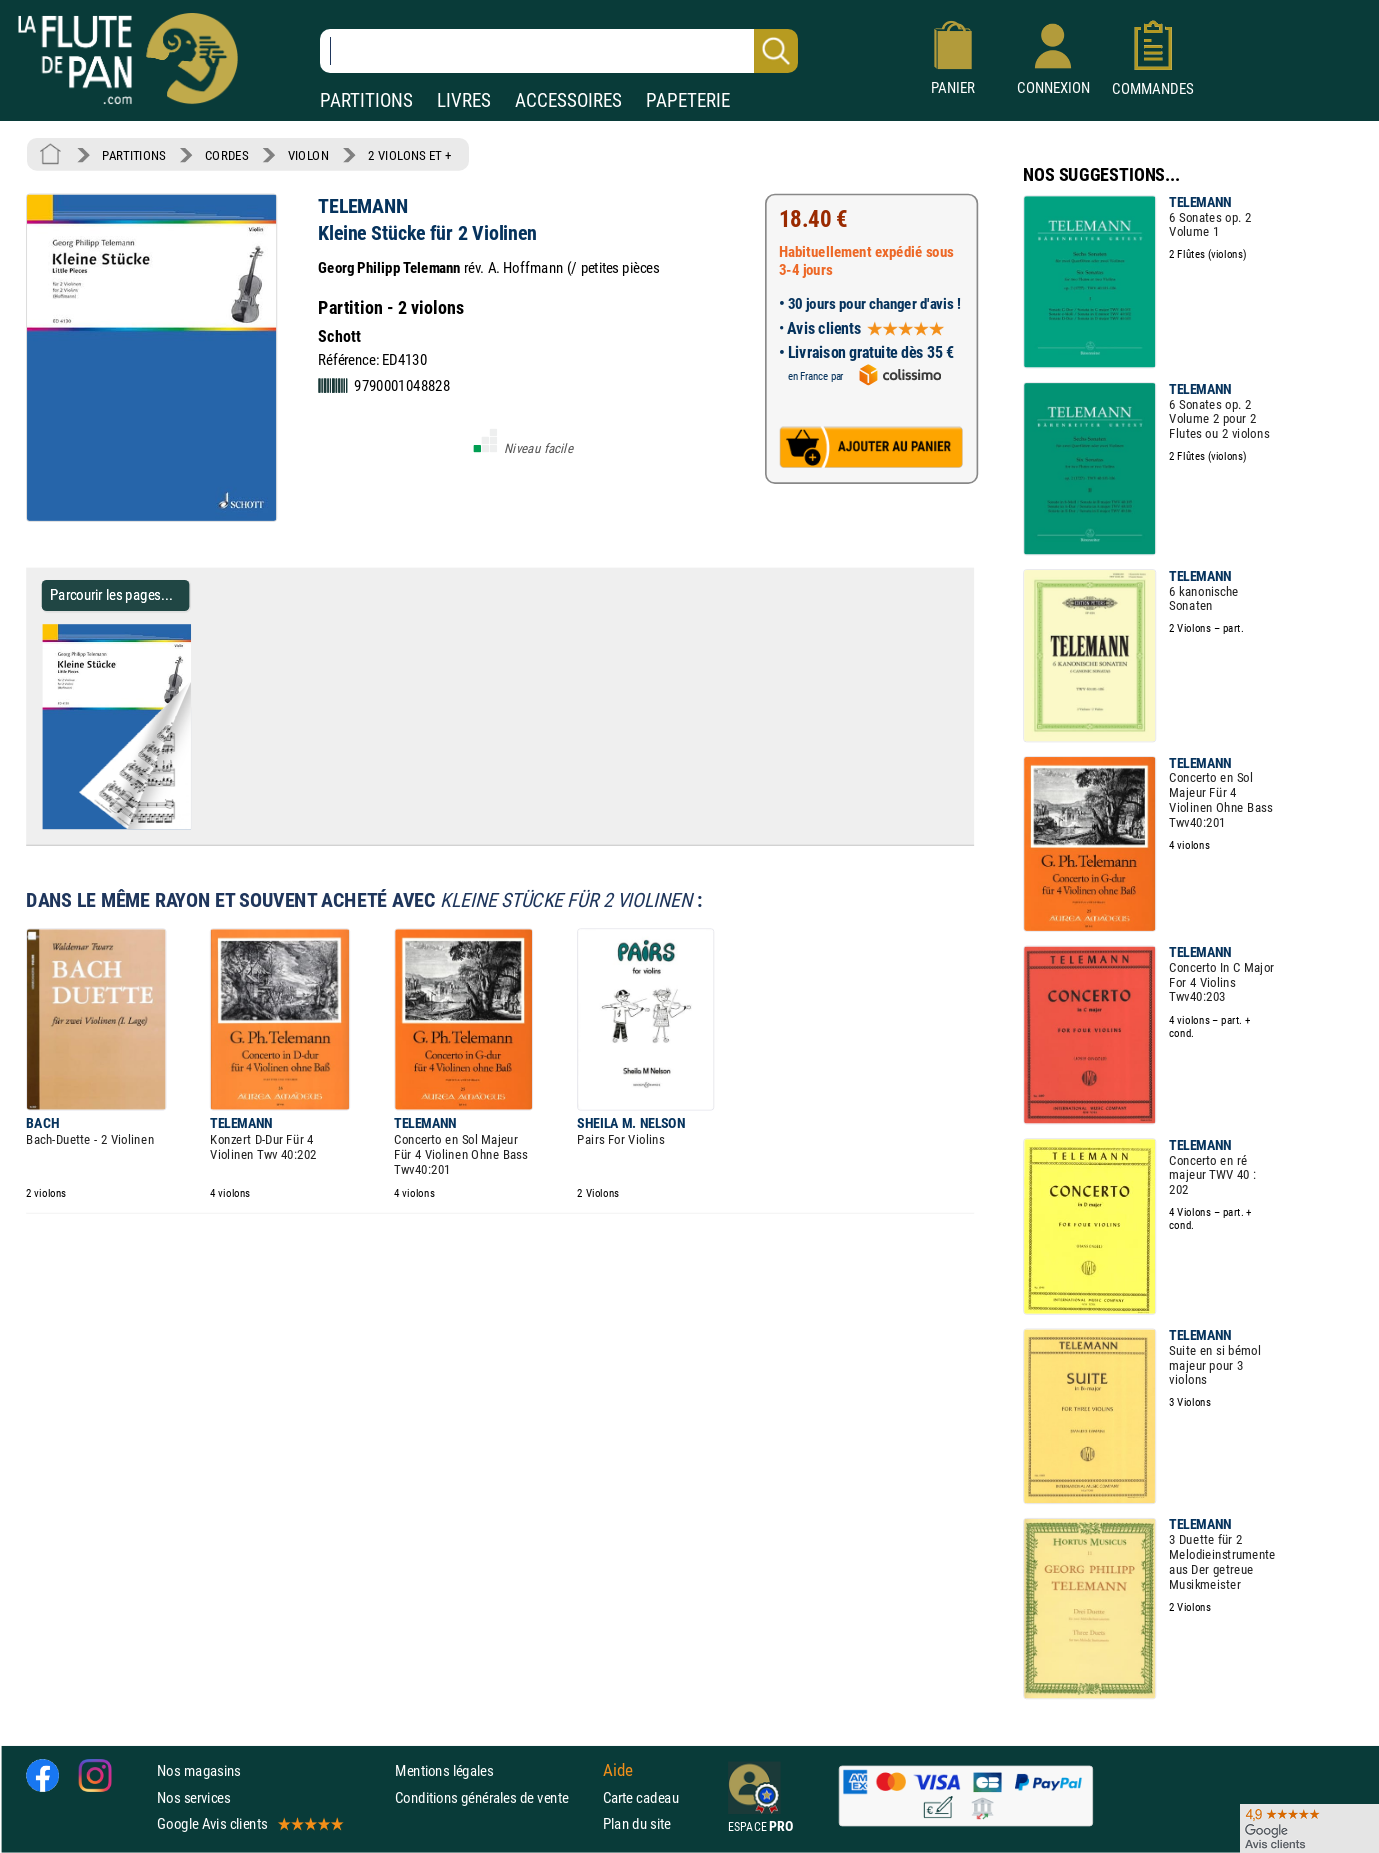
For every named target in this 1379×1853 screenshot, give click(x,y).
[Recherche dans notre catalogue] (559, 51)
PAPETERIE (688, 100)
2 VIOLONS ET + (410, 155)
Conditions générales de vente (494, 1797)
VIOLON (308, 155)
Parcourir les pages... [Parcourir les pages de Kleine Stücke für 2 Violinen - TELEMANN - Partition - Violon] (111, 594)
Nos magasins (199, 1771)
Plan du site (637, 1823)
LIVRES (464, 100)
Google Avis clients (249, 1823)
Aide (618, 1771)
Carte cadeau (641, 1797)
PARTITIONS (366, 100)
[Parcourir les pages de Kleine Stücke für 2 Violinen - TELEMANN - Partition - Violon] (198, 825)
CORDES (226, 155)
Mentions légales (444, 1771)
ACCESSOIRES (568, 100)
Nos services (193, 1797)
